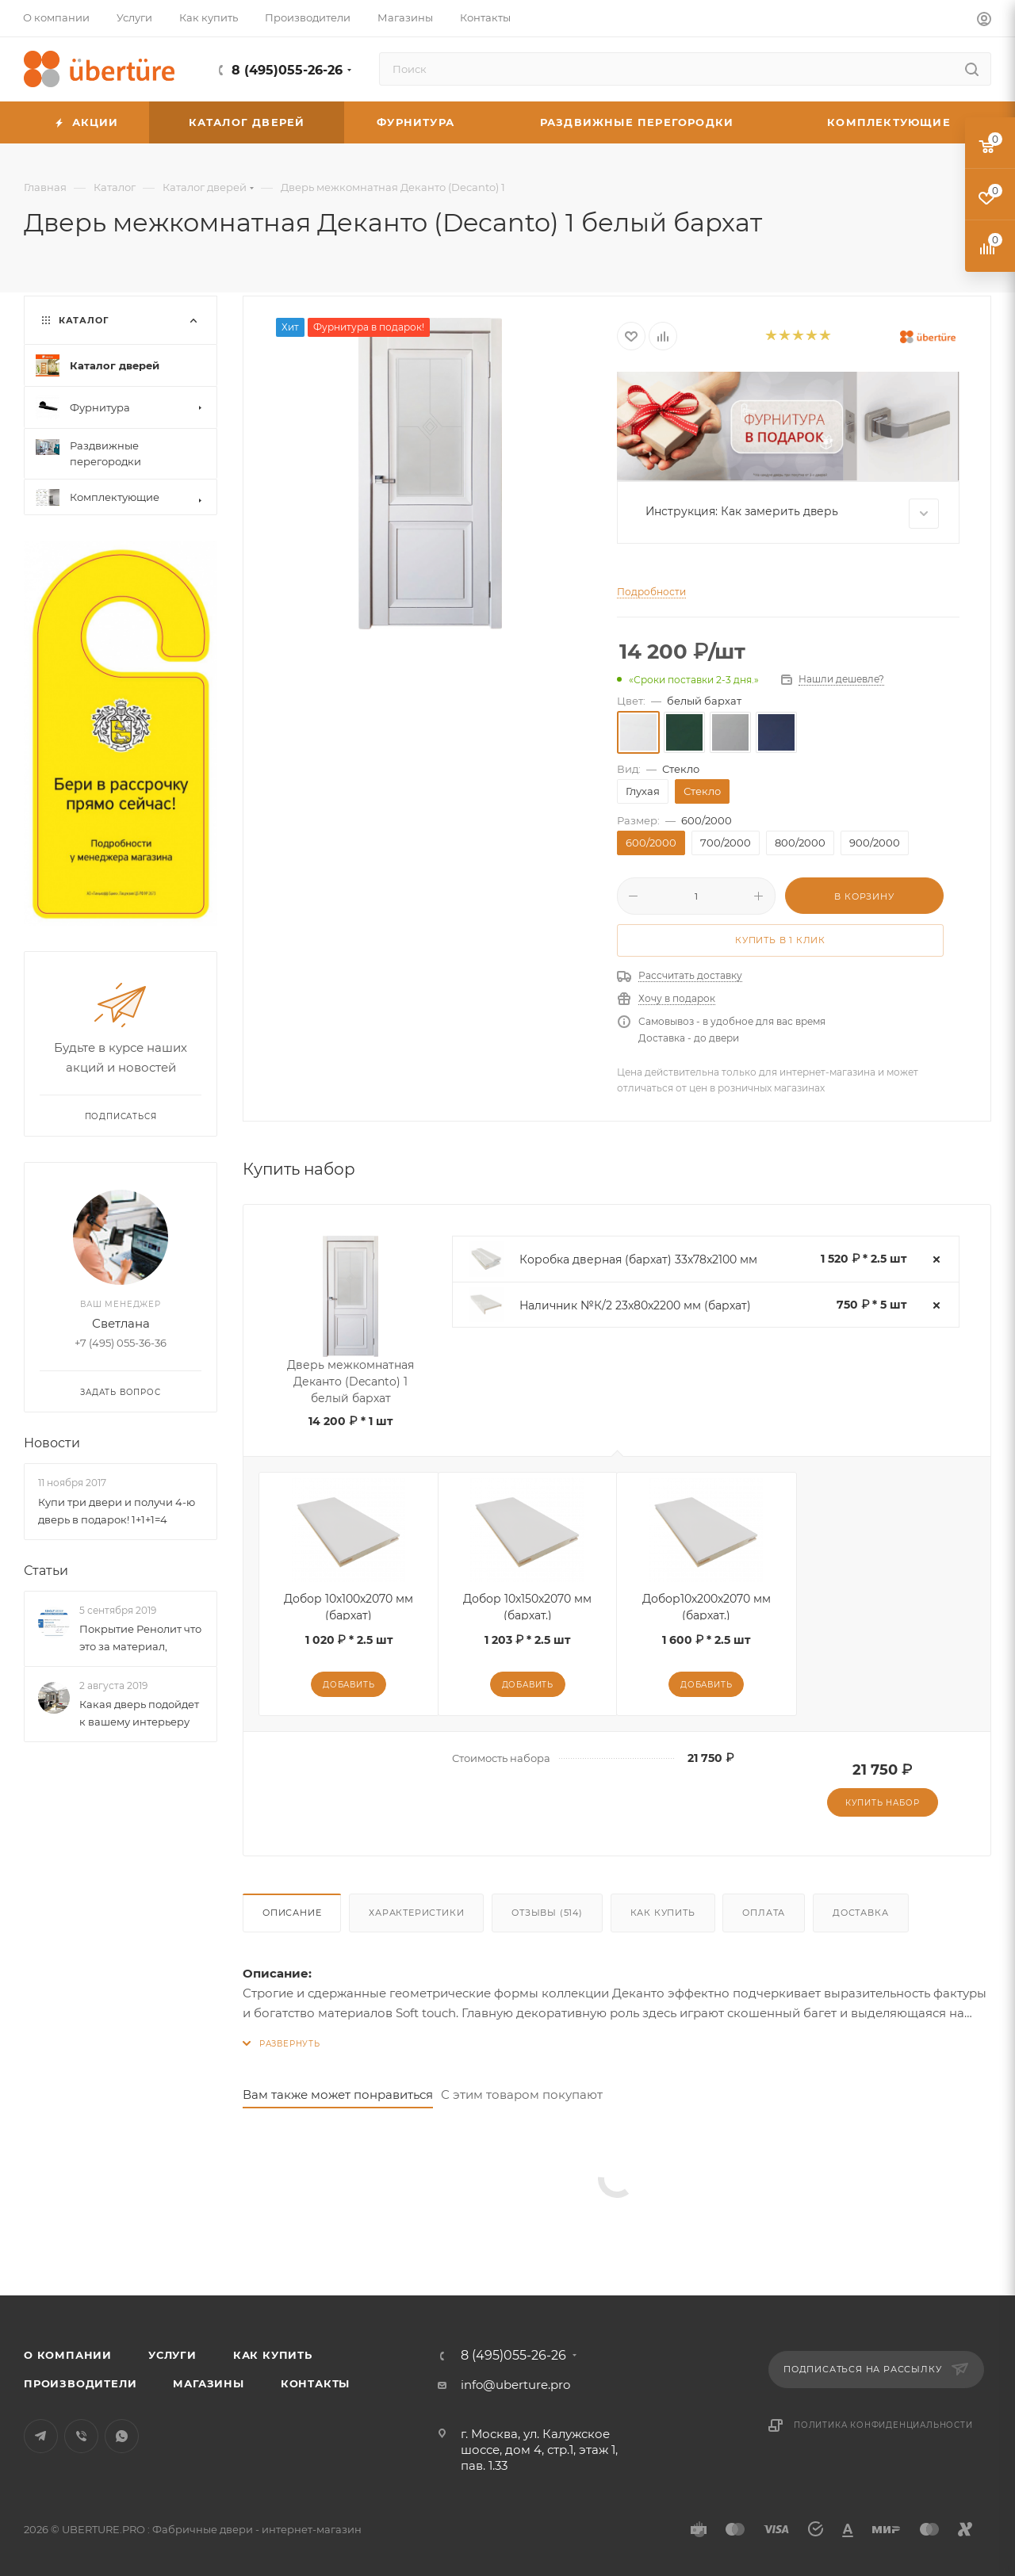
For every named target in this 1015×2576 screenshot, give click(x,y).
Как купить (662, 1912)
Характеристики (416, 1912)
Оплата (763, 1912)
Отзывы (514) (547, 1912)
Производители (80, 2383)
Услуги (172, 2355)
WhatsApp (122, 2436)
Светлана (121, 1323)
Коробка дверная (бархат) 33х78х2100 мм (638, 1259)
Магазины (208, 2383)
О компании (68, 2355)
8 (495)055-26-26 (287, 70)
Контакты (315, 2383)
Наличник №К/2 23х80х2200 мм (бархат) (635, 1305)
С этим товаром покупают (522, 2094)
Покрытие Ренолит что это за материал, (140, 1637)
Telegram (41, 2436)
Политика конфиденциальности (883, 2425)
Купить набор (882, 1803)
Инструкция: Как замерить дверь (792, 514)
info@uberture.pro (515, 2384)
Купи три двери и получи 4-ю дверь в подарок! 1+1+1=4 (116, 1511)
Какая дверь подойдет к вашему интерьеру (139, 1713)
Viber (81, 2436)
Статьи (46, 1570)
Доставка (860, 1912)
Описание (291, 1912)
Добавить (348, 1685)
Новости (52, 1442)
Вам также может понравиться (338, 2094)
